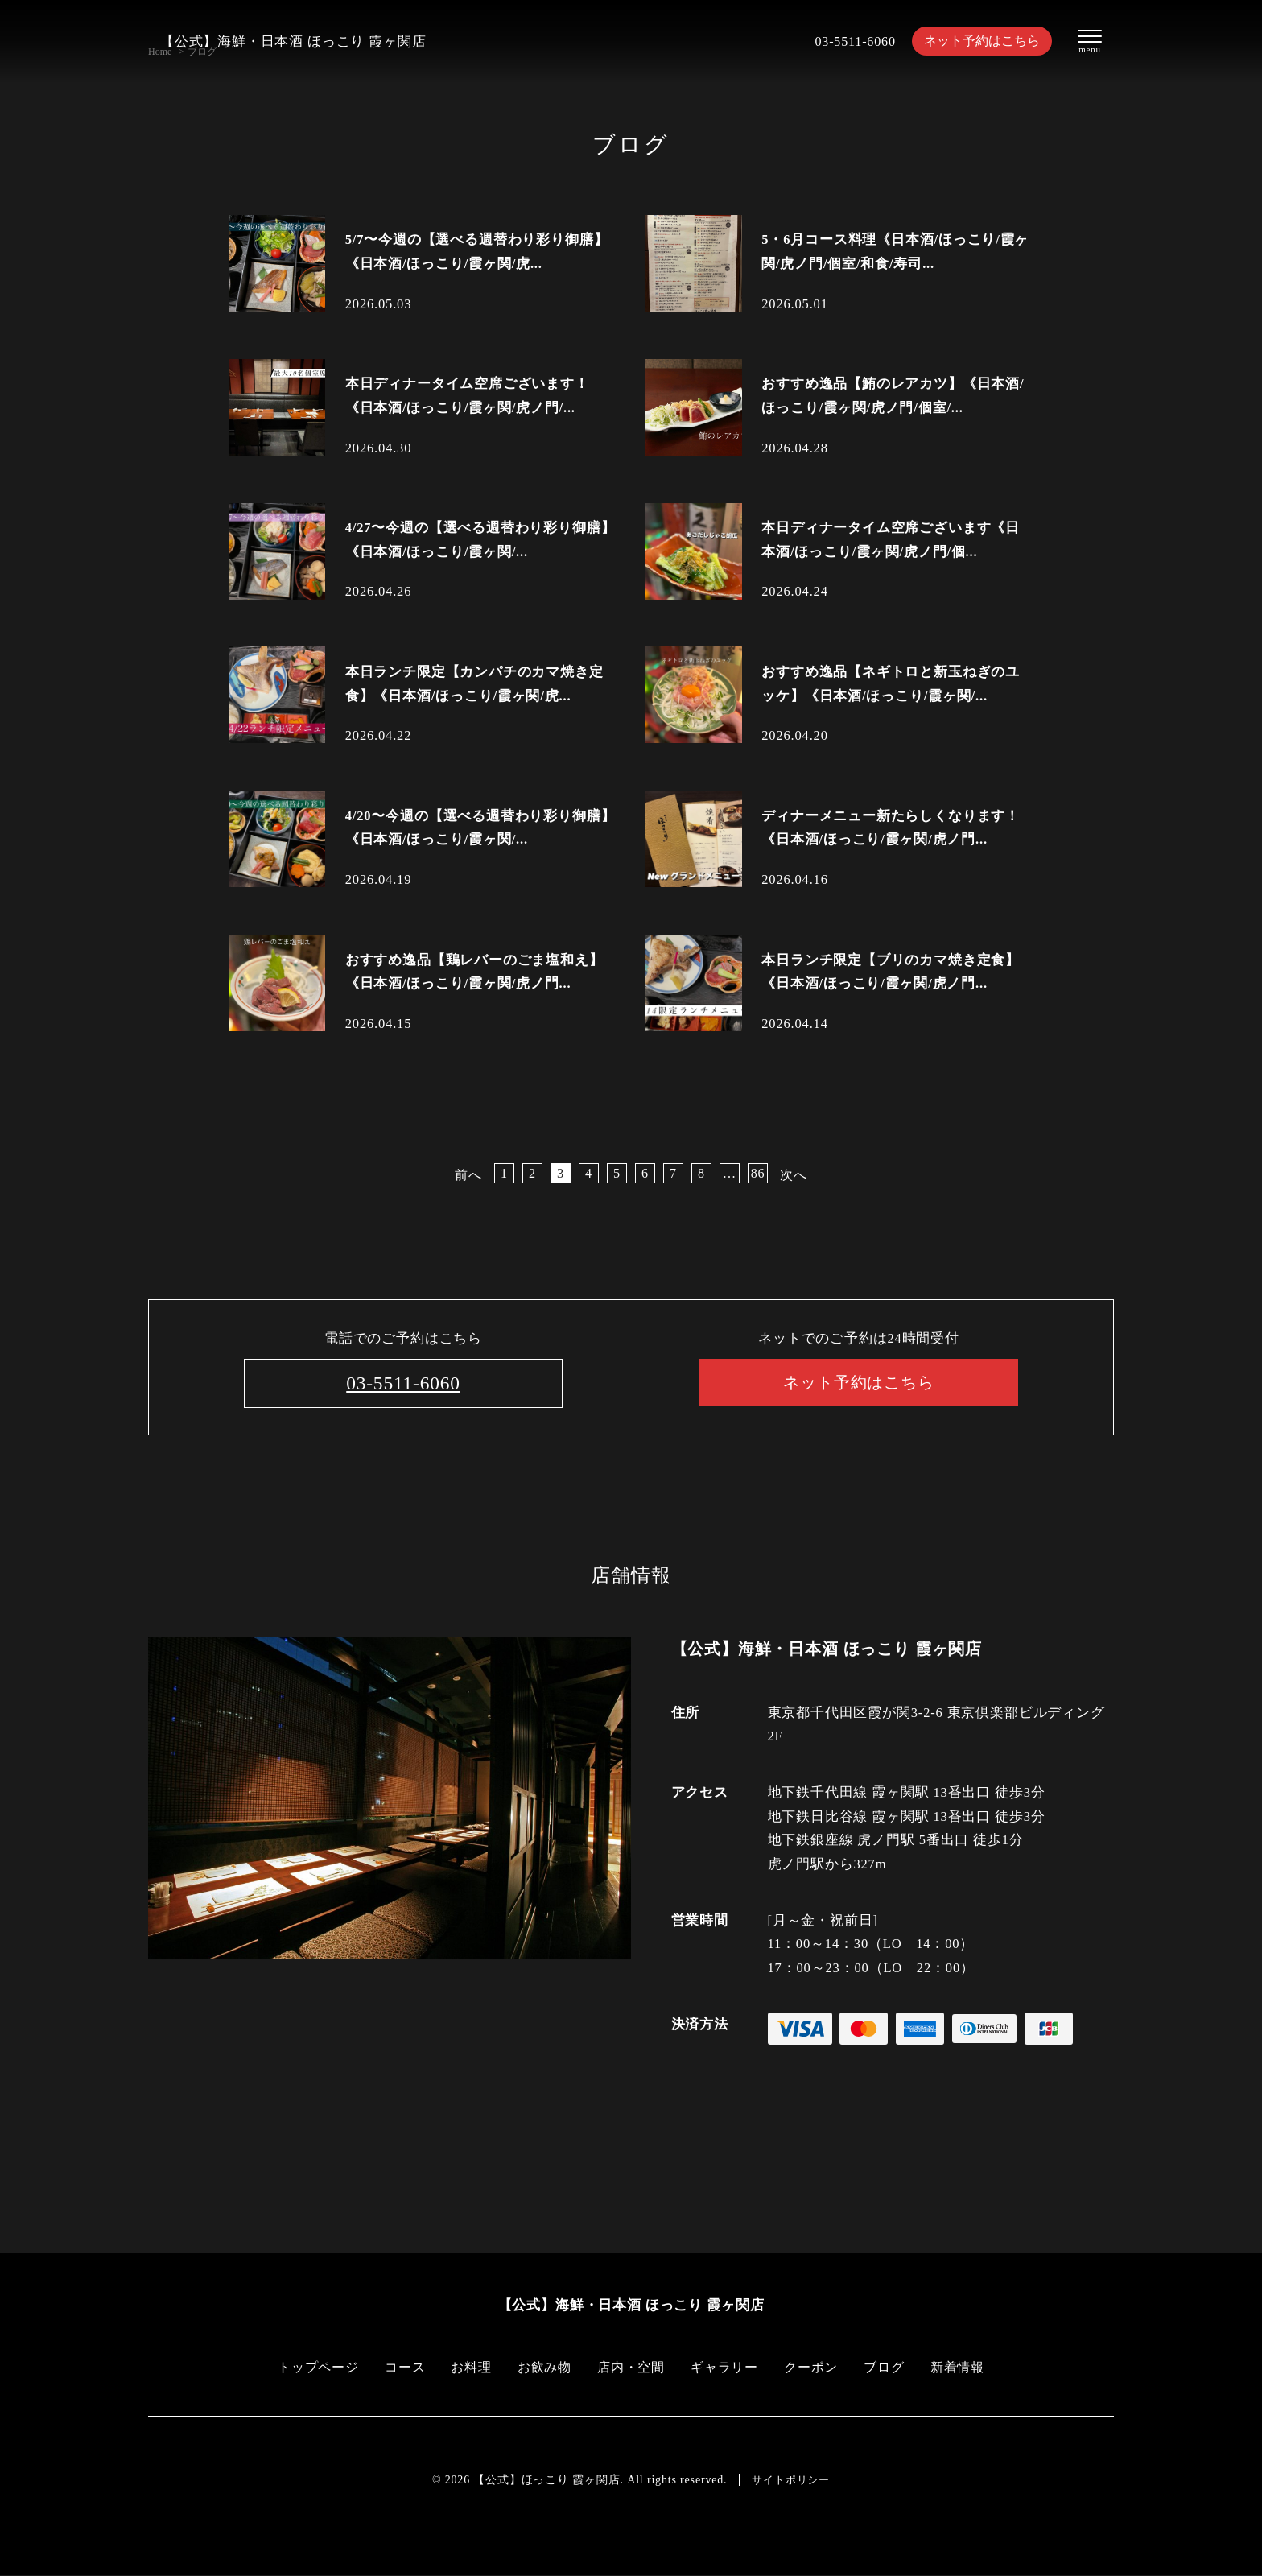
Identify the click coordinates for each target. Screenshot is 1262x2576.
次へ (794, 1175)
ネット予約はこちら (977, 40)
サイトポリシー (791, 2480)
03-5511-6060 (846, 40)
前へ (467, 1175)
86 (757, 1173)
